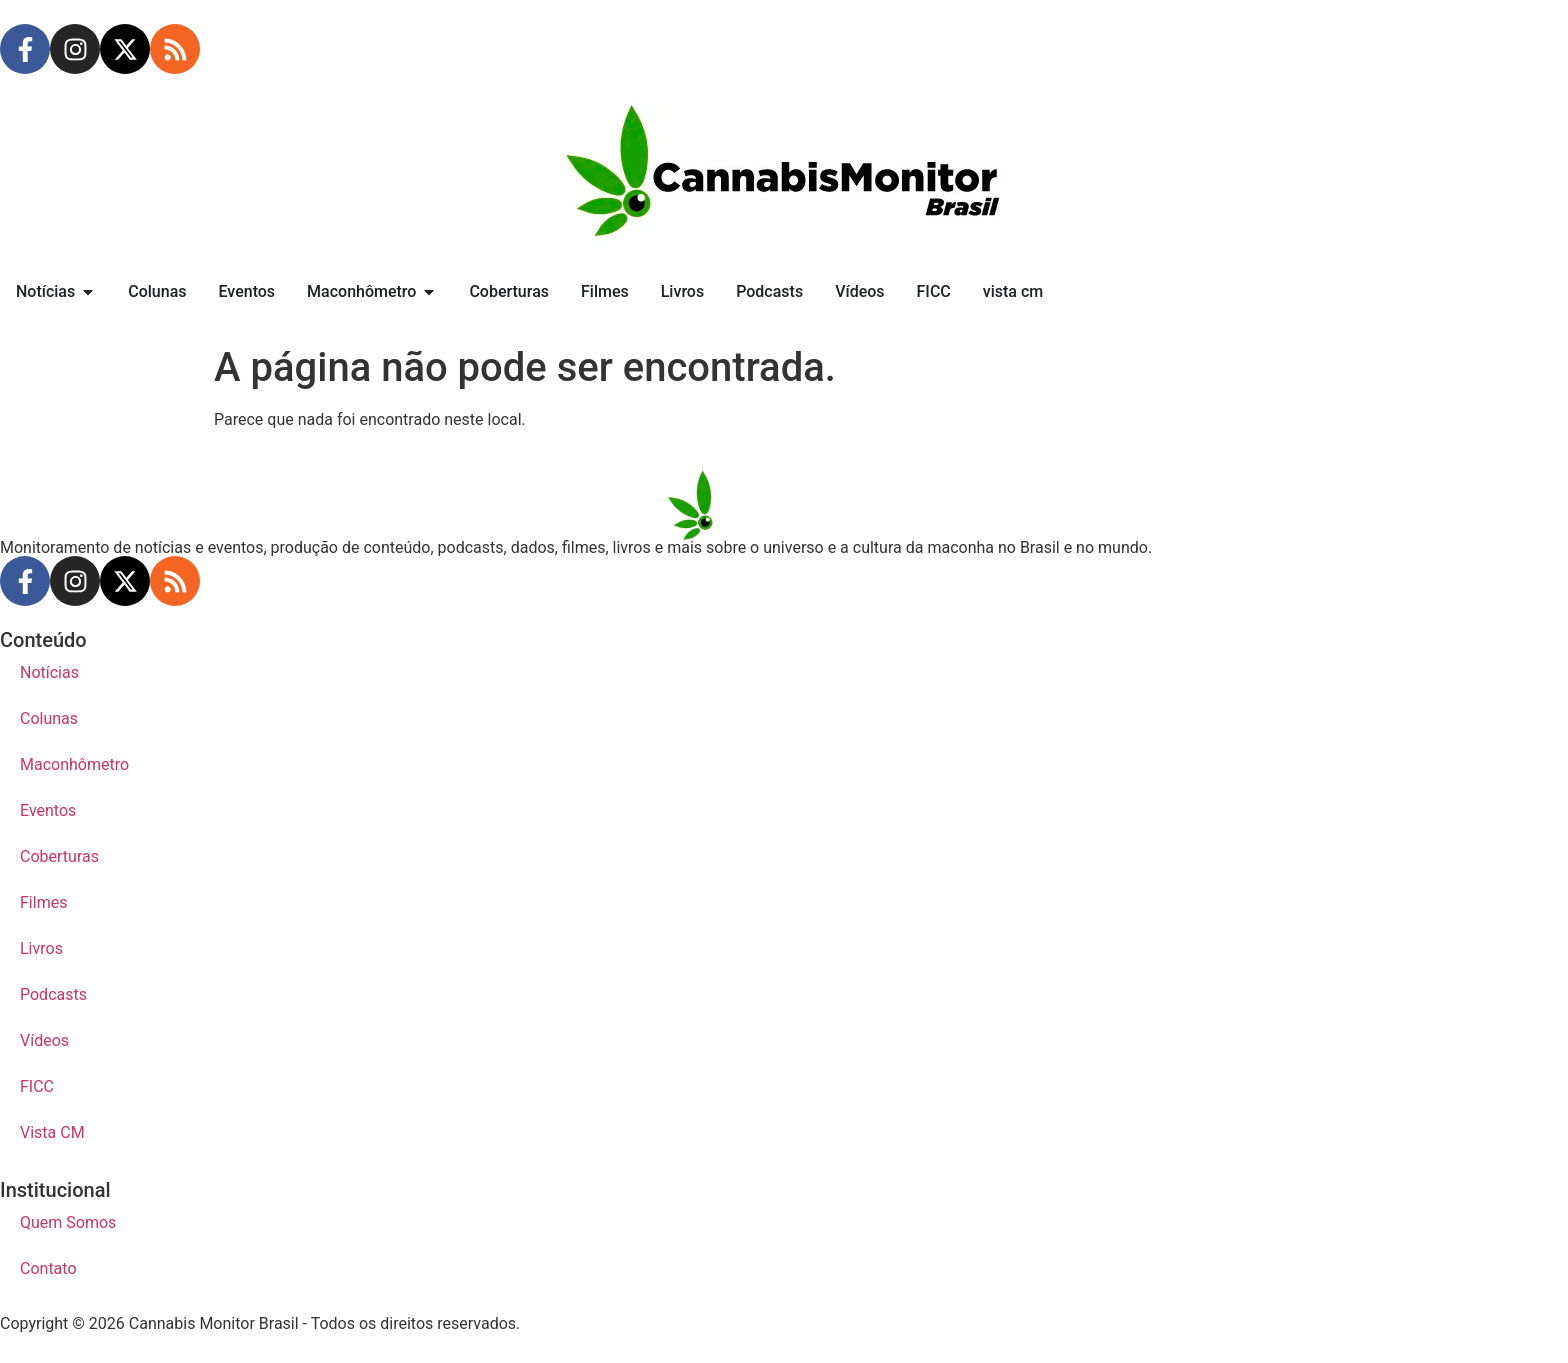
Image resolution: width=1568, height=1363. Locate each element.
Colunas (49, 718)
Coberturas (59, 856)
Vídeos (44, 1040)
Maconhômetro (74, 764)
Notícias (49, 672)
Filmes (43, 902)
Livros (41, 948)
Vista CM (52, 1132)
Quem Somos (68, 1222)
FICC (37, 1086)
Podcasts (53, 994)
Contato (48, 1268)
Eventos (48, 810)
